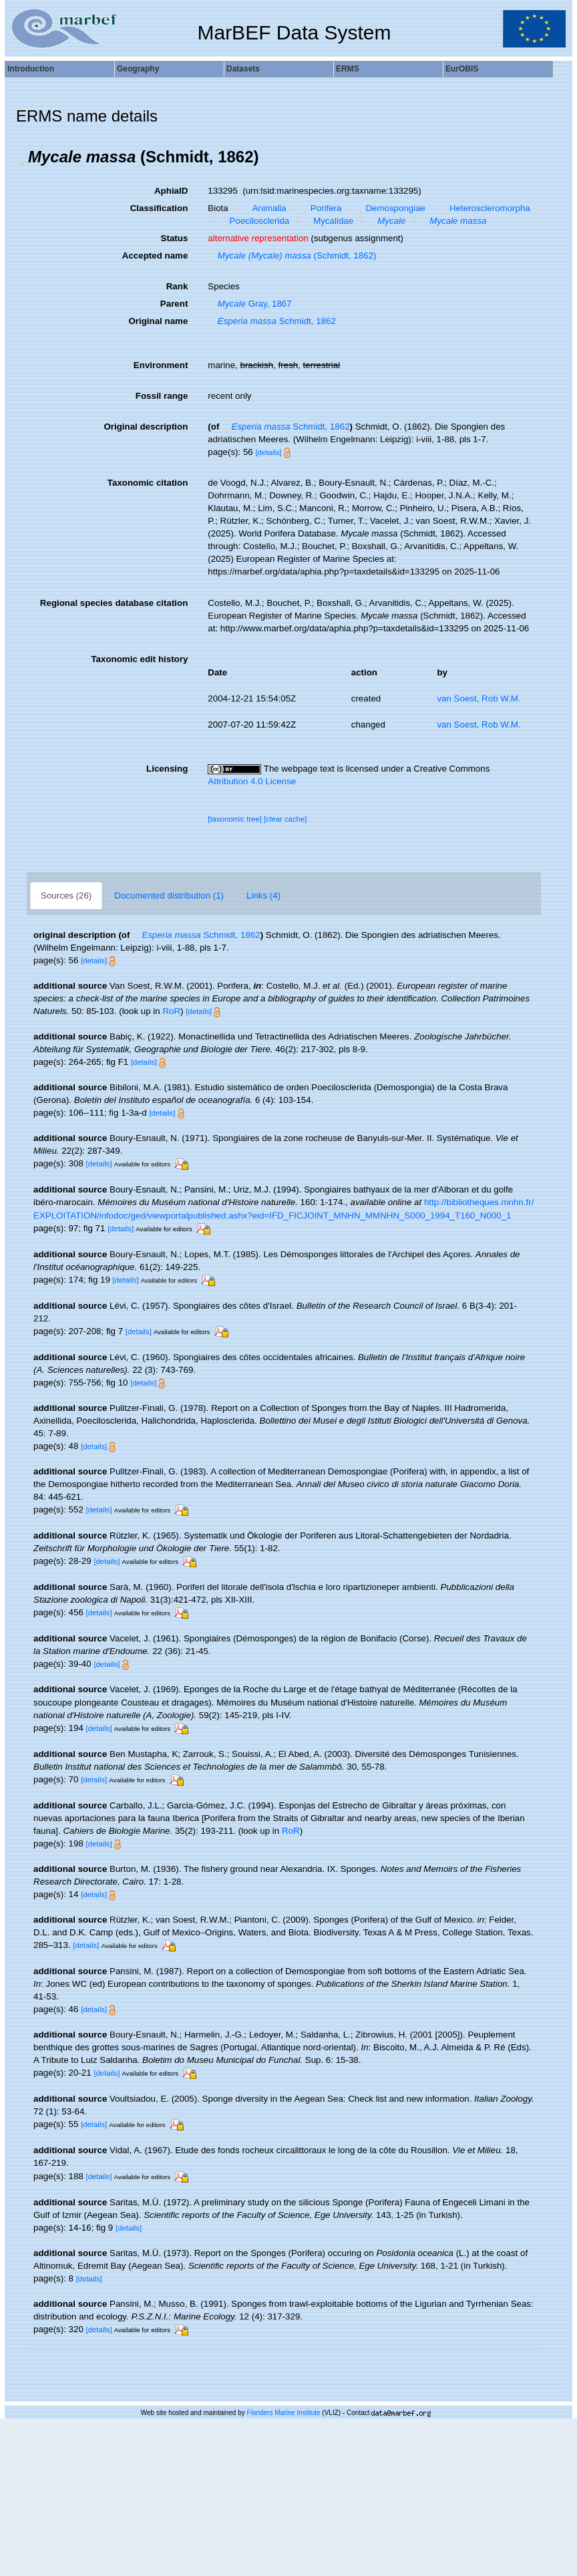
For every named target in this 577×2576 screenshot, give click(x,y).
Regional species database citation (114, 603)
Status (174, 238)
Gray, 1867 (249, 304)
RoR (171, 1011)
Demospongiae (390, 208)
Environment (161, 365)
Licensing (167, 769)
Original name (158, 321)
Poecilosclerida (254, 221)
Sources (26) (66, 896)
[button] (22, 157)
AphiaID (171, 191)
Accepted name (155, 256)
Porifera (321, 208)
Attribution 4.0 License (252, 781)
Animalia (264, 208)
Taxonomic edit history (139, 659)
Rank (177, 286)
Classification (159, 208)
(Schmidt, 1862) (292, 256)
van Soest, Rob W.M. (478, 698)
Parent (174, 304)
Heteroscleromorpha (485, 208)
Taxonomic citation (148, 483)
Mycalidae (328, 221)
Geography (138, 68)
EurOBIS (461, 68)
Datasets (243, 68)
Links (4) (263, 896)
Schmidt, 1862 (272, 321)
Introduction (30, 68)
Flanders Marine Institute (284, 2412)
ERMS (347, 68)
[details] (268, 452)
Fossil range (162, 396)
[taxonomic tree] (235, 819)
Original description (146, 427)
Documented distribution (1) (169, 896)
